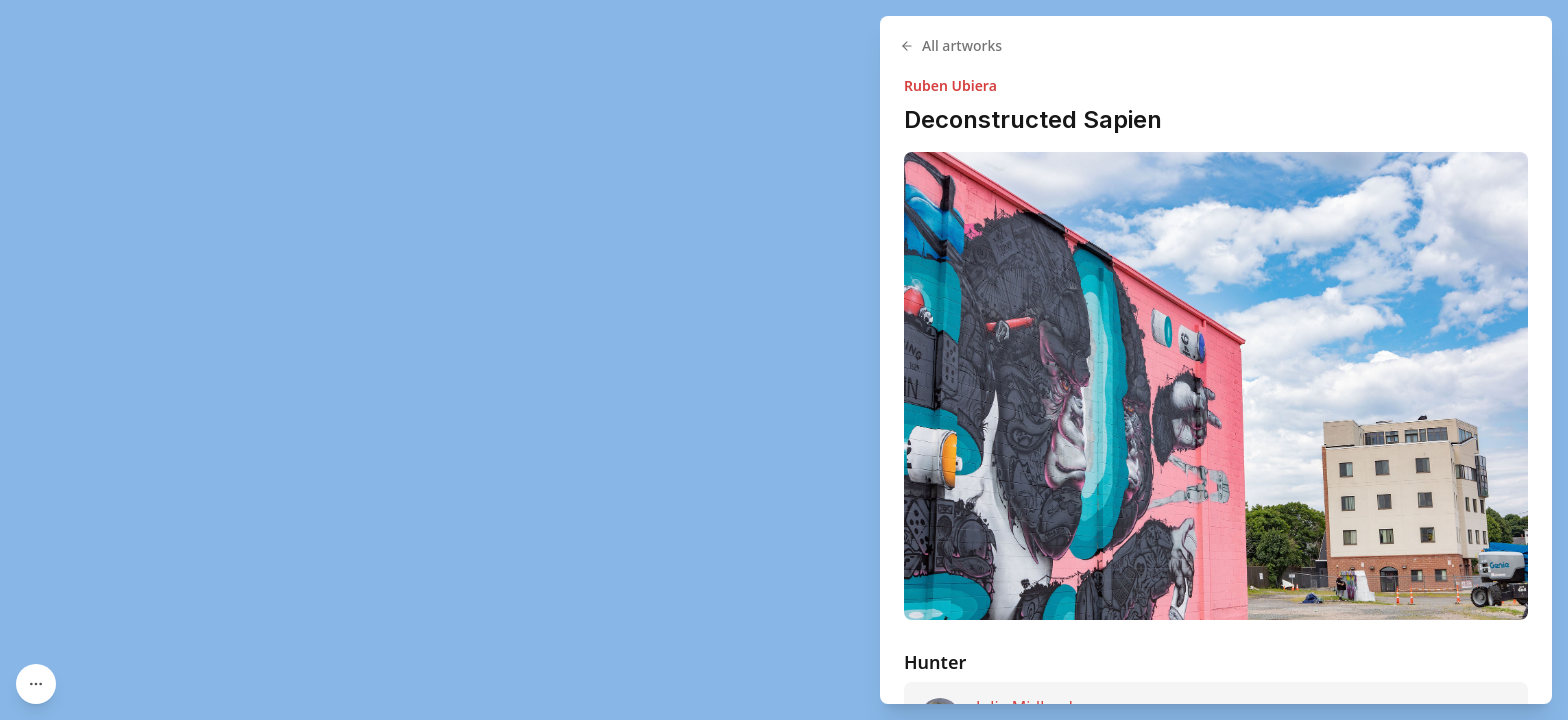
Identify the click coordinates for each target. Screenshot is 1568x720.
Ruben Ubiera (950, 85)
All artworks (951, 45)
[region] (784, 360)
